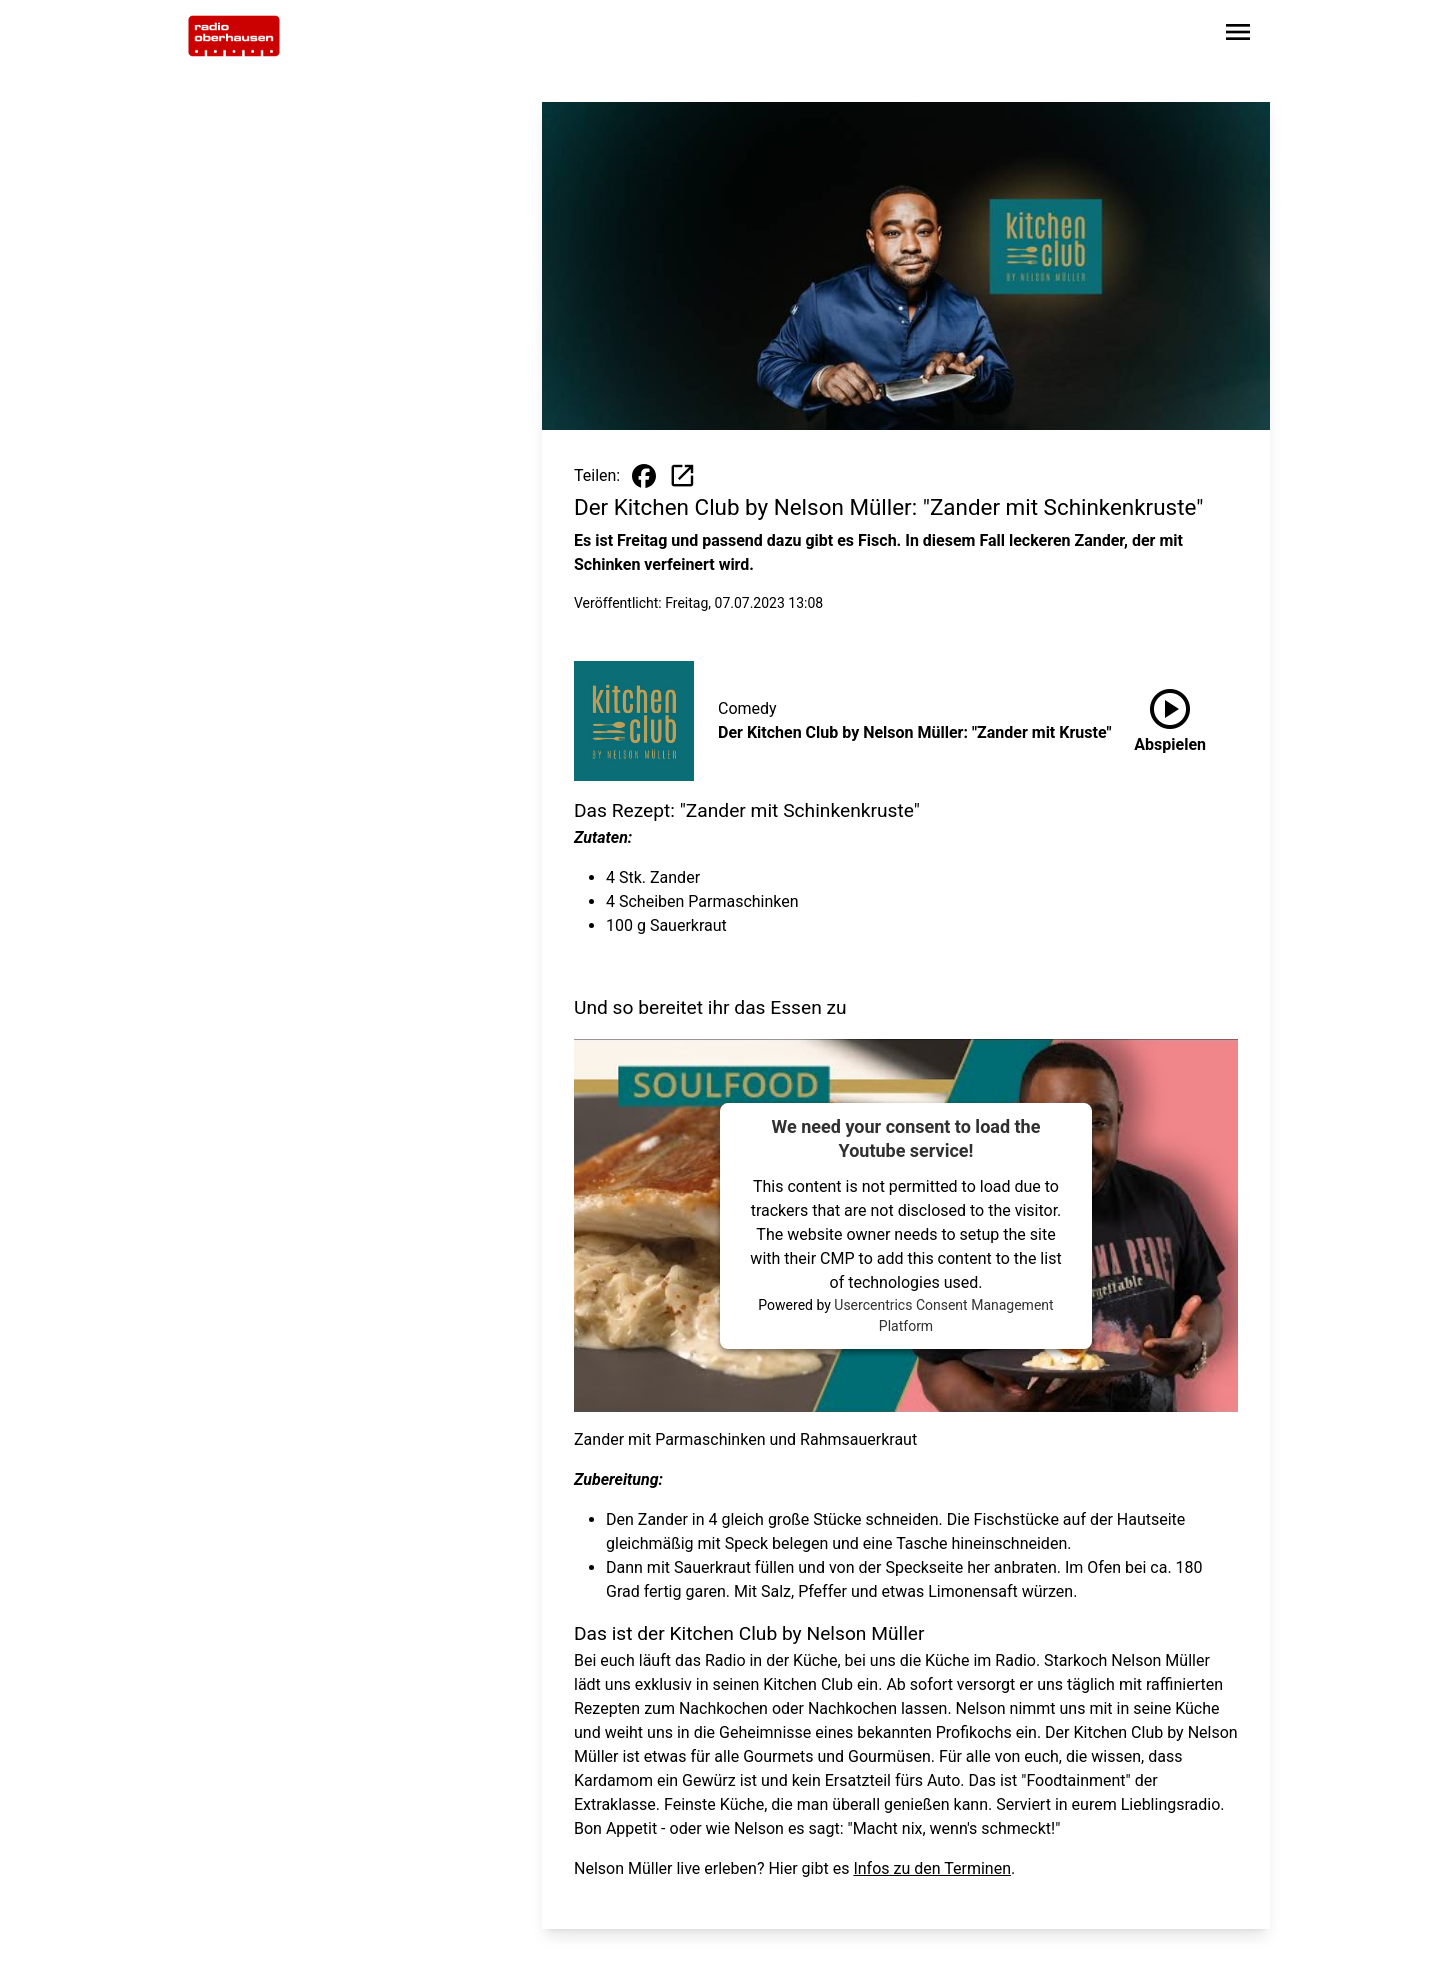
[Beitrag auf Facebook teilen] (644, 476)
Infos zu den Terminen (932, 1868)
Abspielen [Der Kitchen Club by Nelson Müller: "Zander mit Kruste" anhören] (1170, 717)
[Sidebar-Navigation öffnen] (1238, 35)
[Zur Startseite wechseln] (234, 36)
